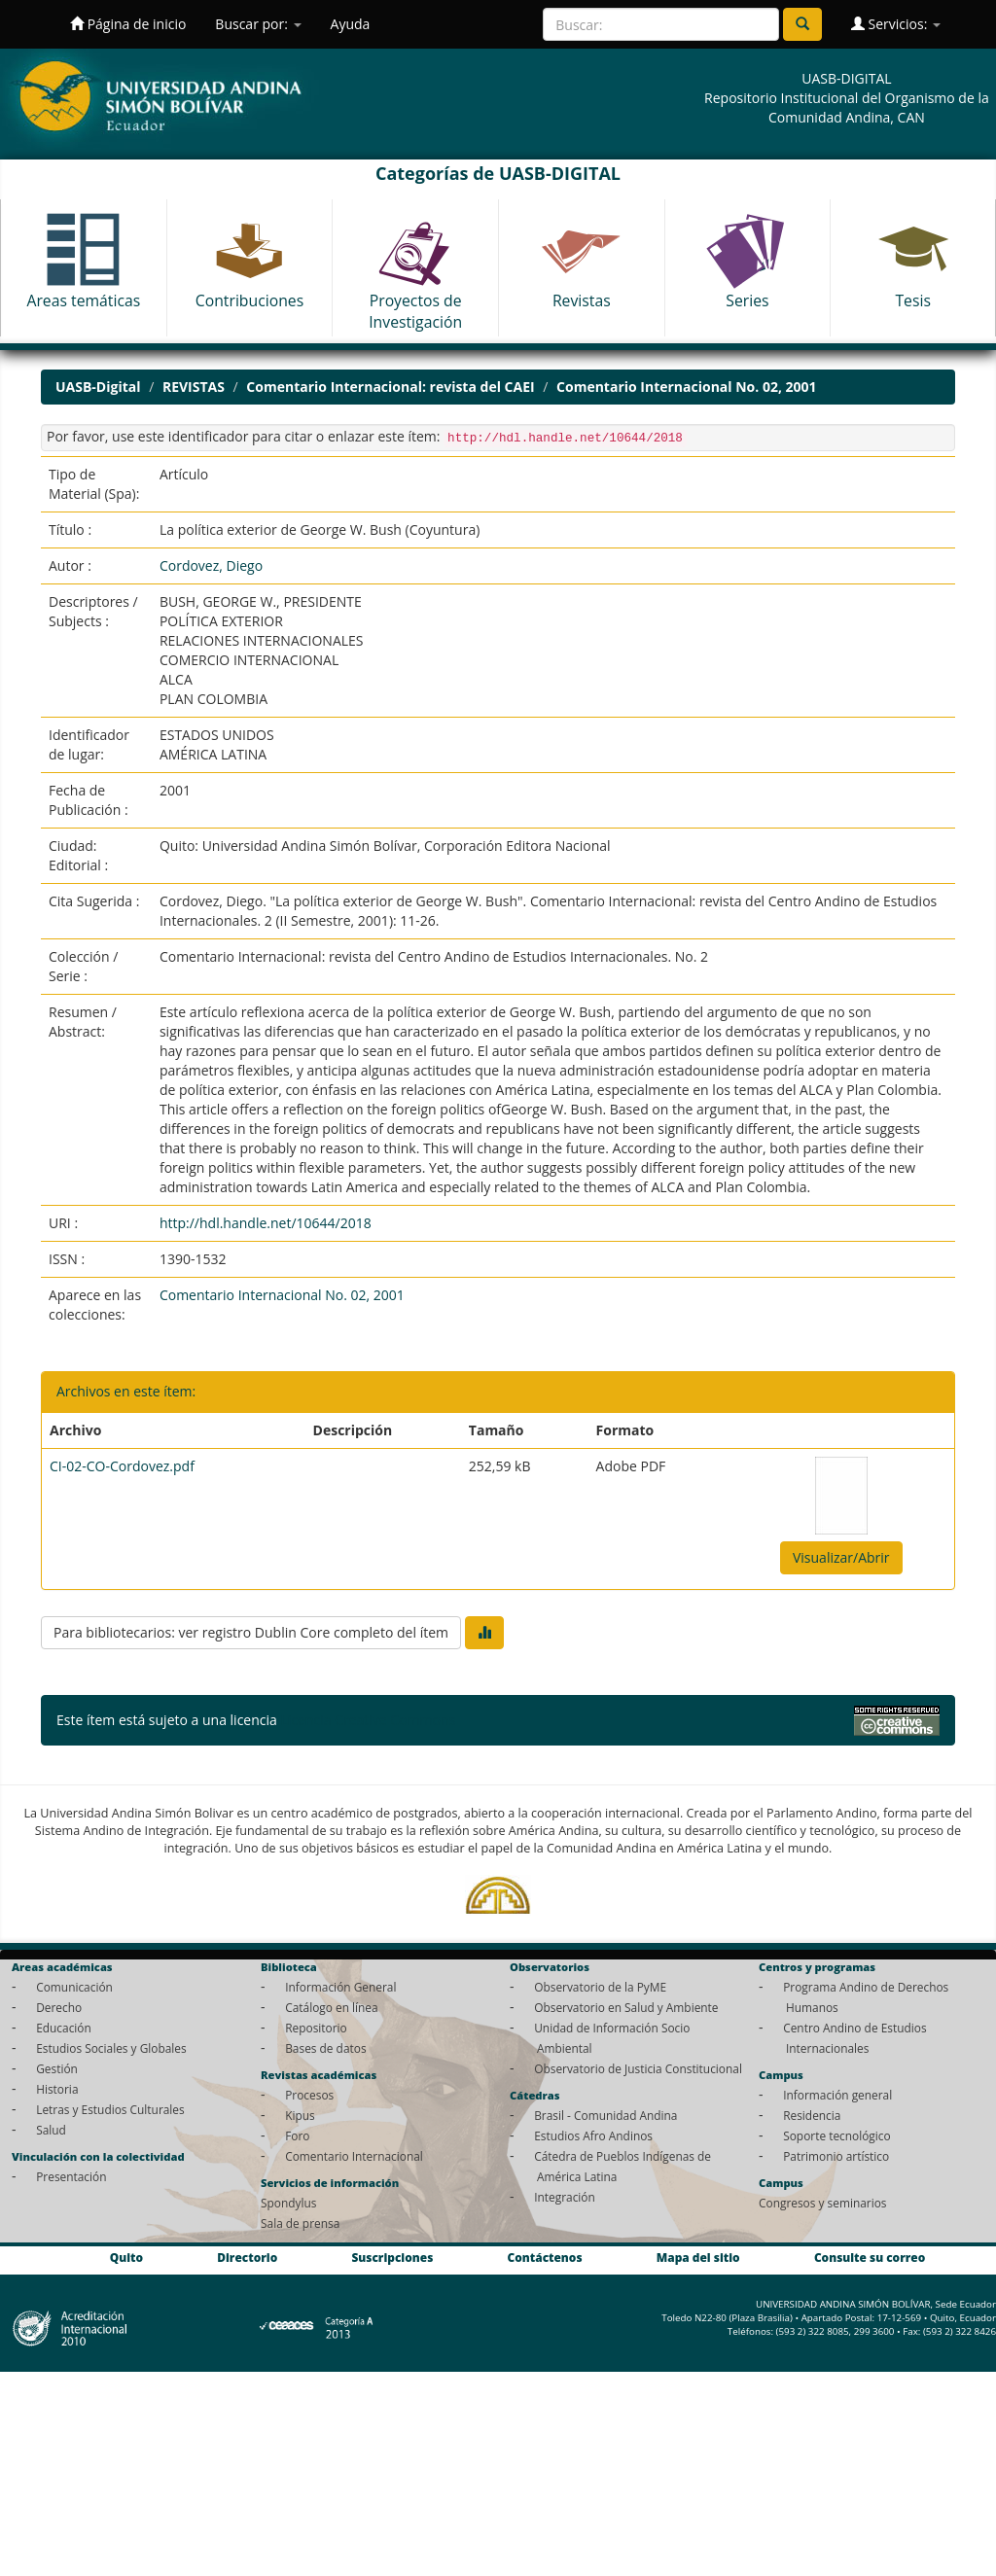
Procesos (309, 2094)
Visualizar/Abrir (841, 1557)
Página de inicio (128, 24)
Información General (340, 1986)
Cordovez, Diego (211, 565)
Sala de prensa (300, 2223)
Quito (126, 2257)
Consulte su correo (869, 2257)
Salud (51, 2129)
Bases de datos (325, 2048)
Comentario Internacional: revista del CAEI (390, 386)
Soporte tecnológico (836, 2135)
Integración (564, 2197)
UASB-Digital (98, 386)
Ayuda (351, 24)
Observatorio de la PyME (600, 1986)
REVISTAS (193, 386)
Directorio (247, 2257)
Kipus (300, 2115)
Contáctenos (545, 2257)
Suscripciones (392, 2257)
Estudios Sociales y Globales (111, 2048)
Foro (297, 2135)
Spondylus (288, 2202)
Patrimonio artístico (836, 2156)
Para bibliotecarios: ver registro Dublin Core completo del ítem (250, 1632)
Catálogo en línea (331, 2007)
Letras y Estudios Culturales (110, 2109)
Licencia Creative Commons (367, 1720)
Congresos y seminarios (822, 2202)
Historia (57, 2089)
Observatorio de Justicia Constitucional (638, 2068)
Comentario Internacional (354, 2156)
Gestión (57, 2068)
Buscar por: (258, 24)
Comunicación (74, 1986)
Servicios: (896, 24)
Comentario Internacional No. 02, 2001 (686, 386)
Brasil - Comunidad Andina (605, 2115)
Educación (63, 2027)
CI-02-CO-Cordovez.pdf (122, 1466)
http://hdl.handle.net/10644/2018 (266, 1223)
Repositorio (316, 2027)
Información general (837, 2094)
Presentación (71, 2176)
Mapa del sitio (698, 2257)
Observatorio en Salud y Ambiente (626, 2007)
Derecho (59, 2007)
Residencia (811, 2115)
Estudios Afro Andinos (593, 2135)
